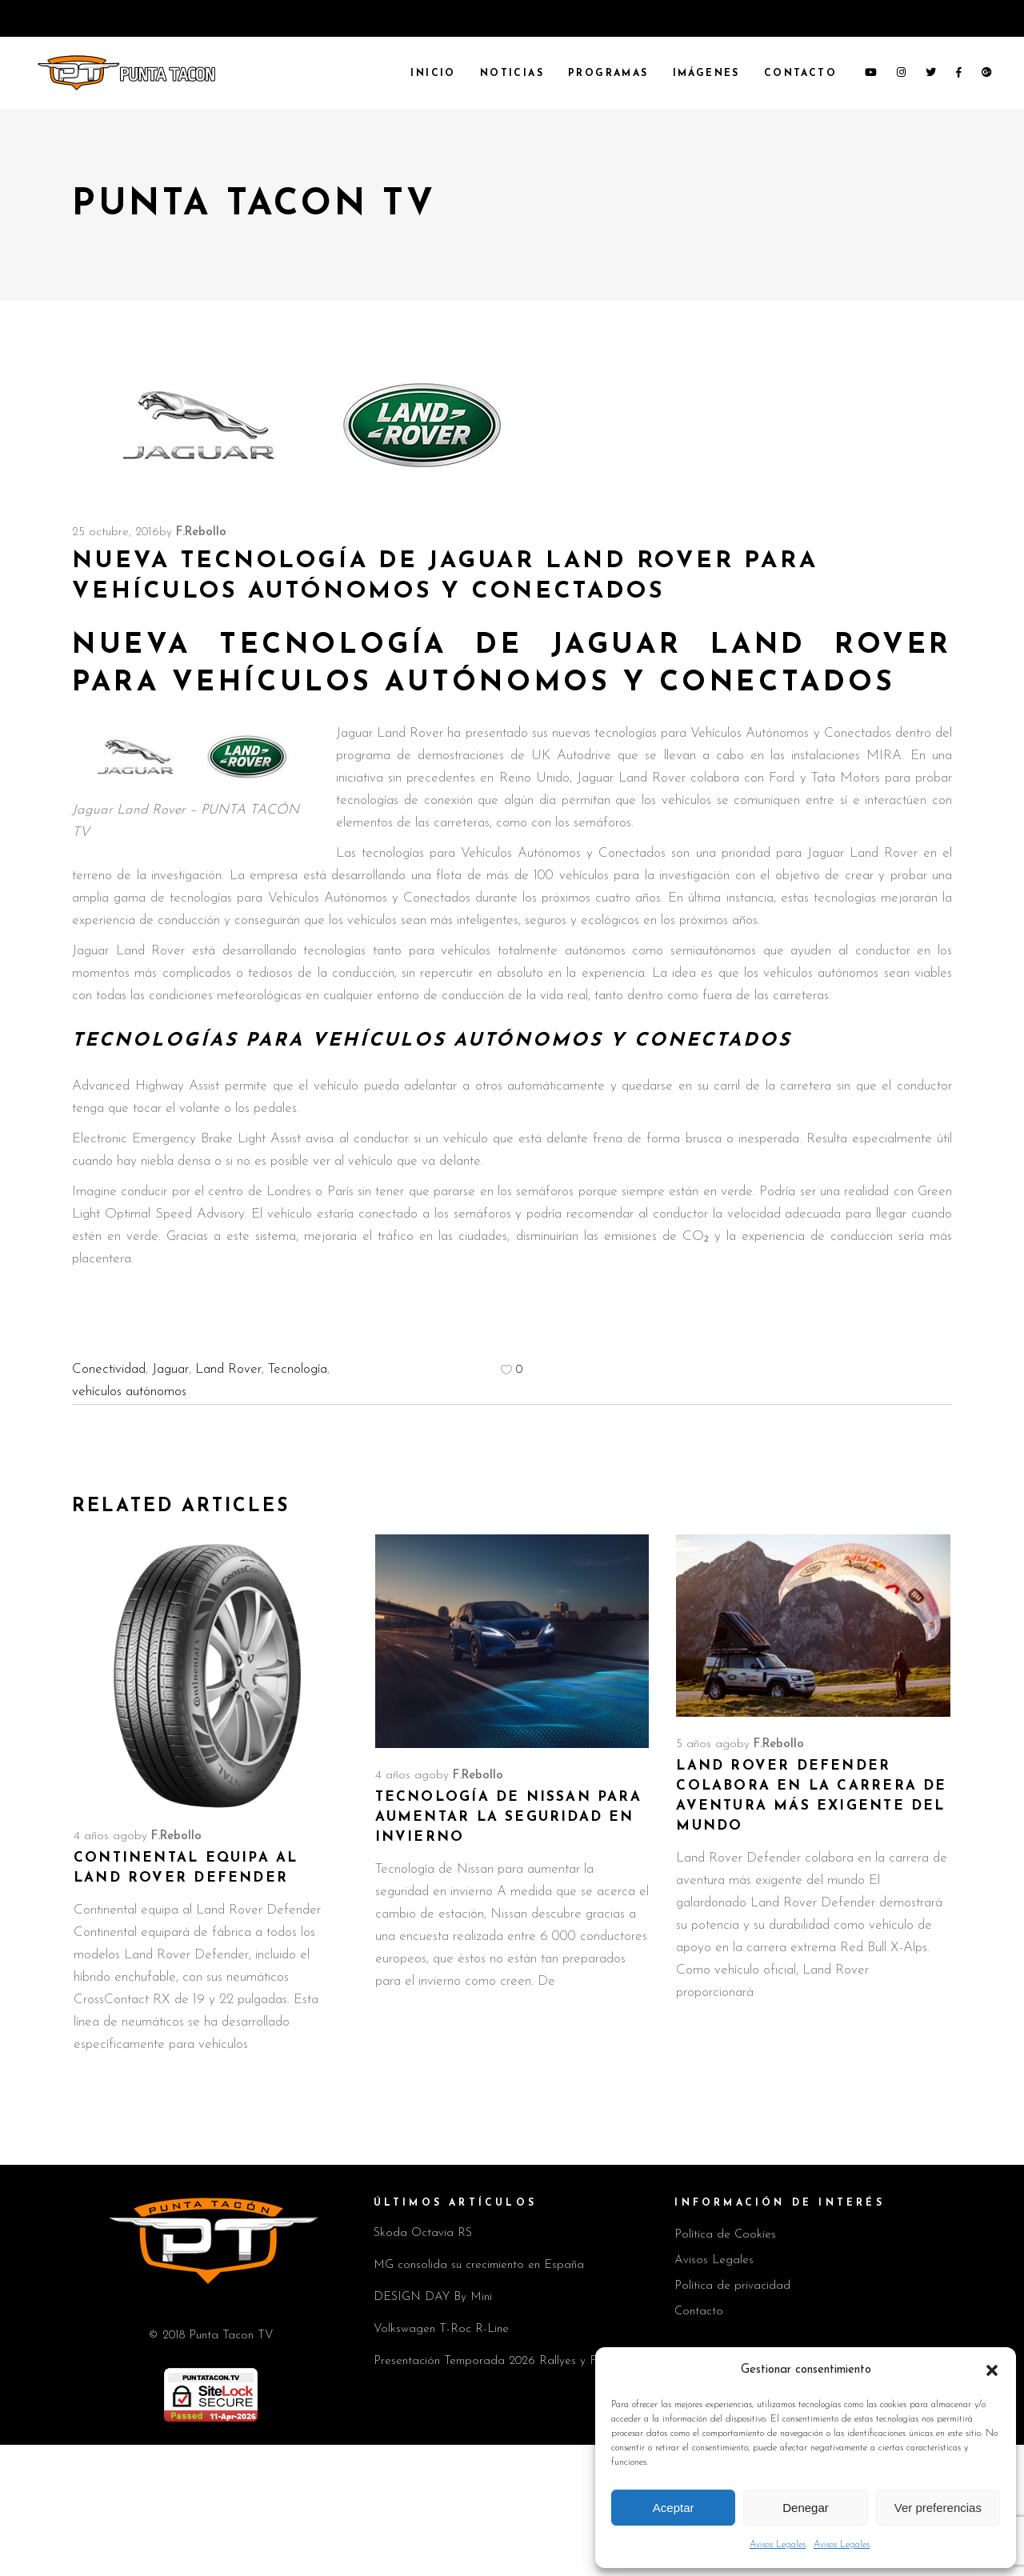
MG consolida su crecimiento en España (479, 2265)
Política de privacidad (732, 2286)
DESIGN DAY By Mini (433, 2297)
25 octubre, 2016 (115, 532)
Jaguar (170, 1369)
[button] (992, 2370)
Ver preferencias (938, 2507)
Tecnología (297, 1369)
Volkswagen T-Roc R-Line (441, 2329)
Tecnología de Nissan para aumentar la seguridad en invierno (508, 1817)
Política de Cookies (725, 2235)
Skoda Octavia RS (423, 2233)
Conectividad (109, 1369)
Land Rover (228, 1369)
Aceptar (673, 2507)
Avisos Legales (778, 2545)
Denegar (805, 2507)
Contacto (698, 2312)
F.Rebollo (201, 532)
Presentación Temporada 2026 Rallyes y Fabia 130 (507, 2361)
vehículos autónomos (129, 1391)
